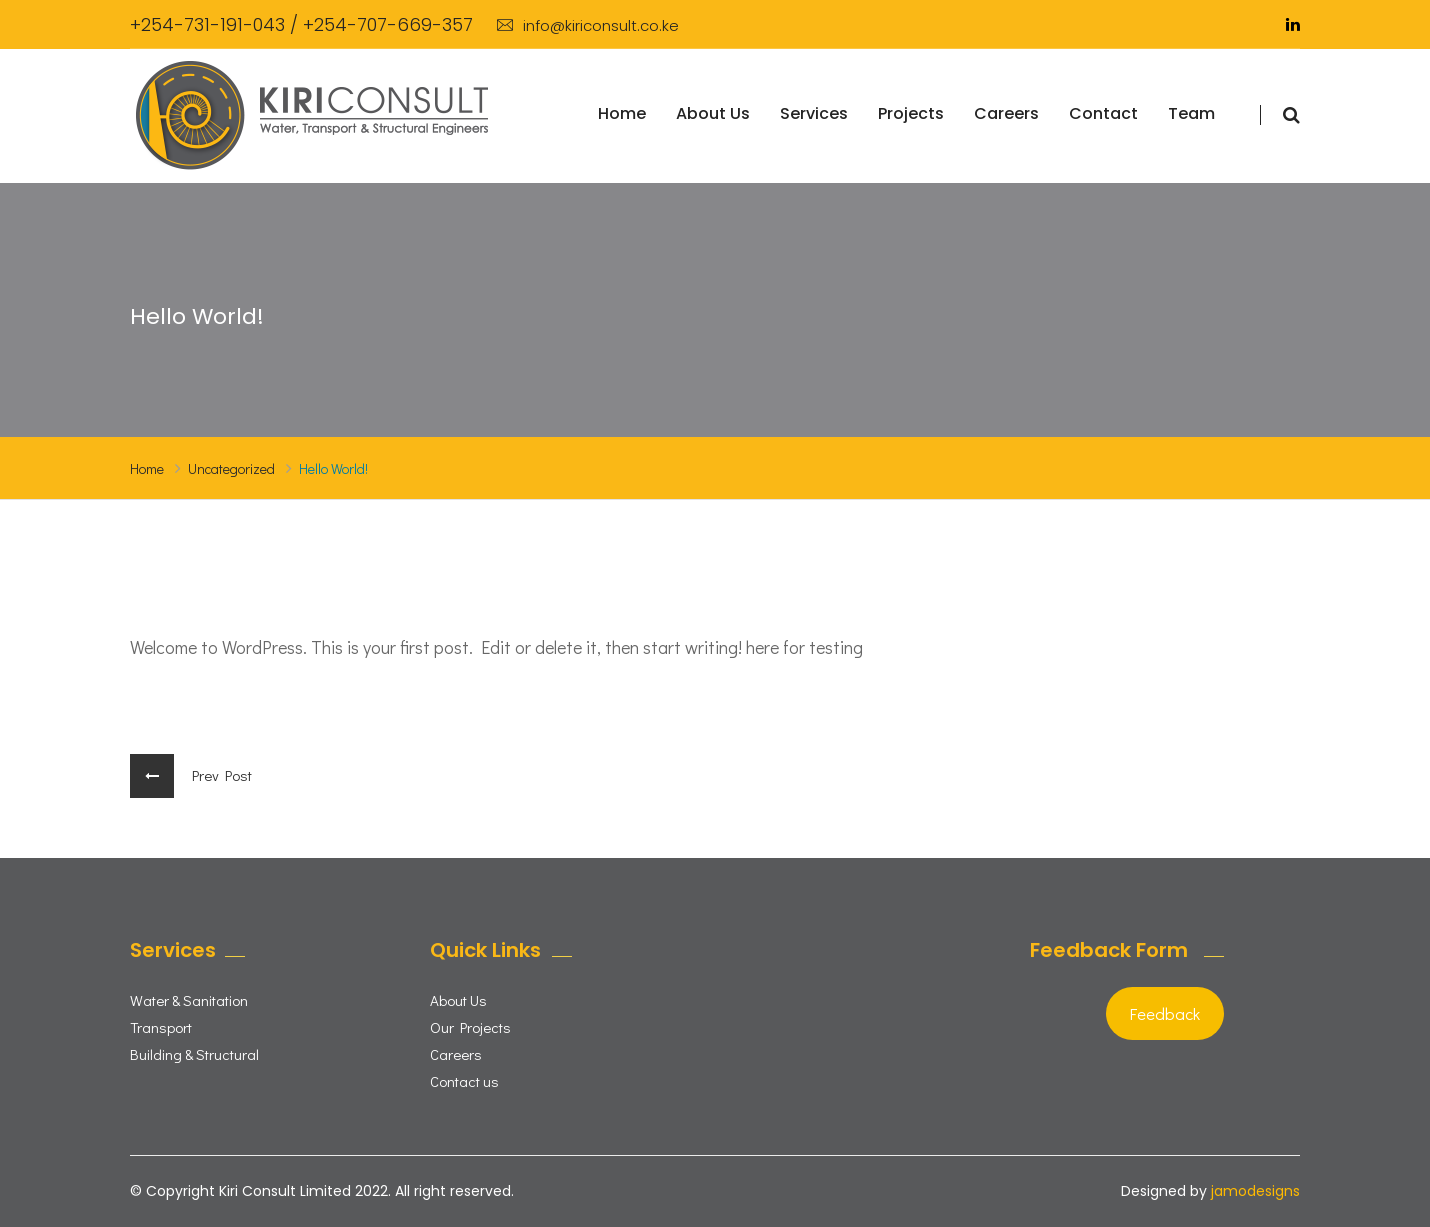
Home (622, 113)
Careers (1006, 113)
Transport (161, 1027)
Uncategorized (231, 468)
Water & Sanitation (189, 1000)
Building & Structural (194, 1054)
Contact (1103, 113)
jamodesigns (1255, 1191)
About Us (713, 113)
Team (1191, 113)
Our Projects (470, 1027)
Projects (911, 113)
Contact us (464, 1081)
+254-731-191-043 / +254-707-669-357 (301, 24)
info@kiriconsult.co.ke (588, 25)
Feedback (1165, 1013)
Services (814, 113)
